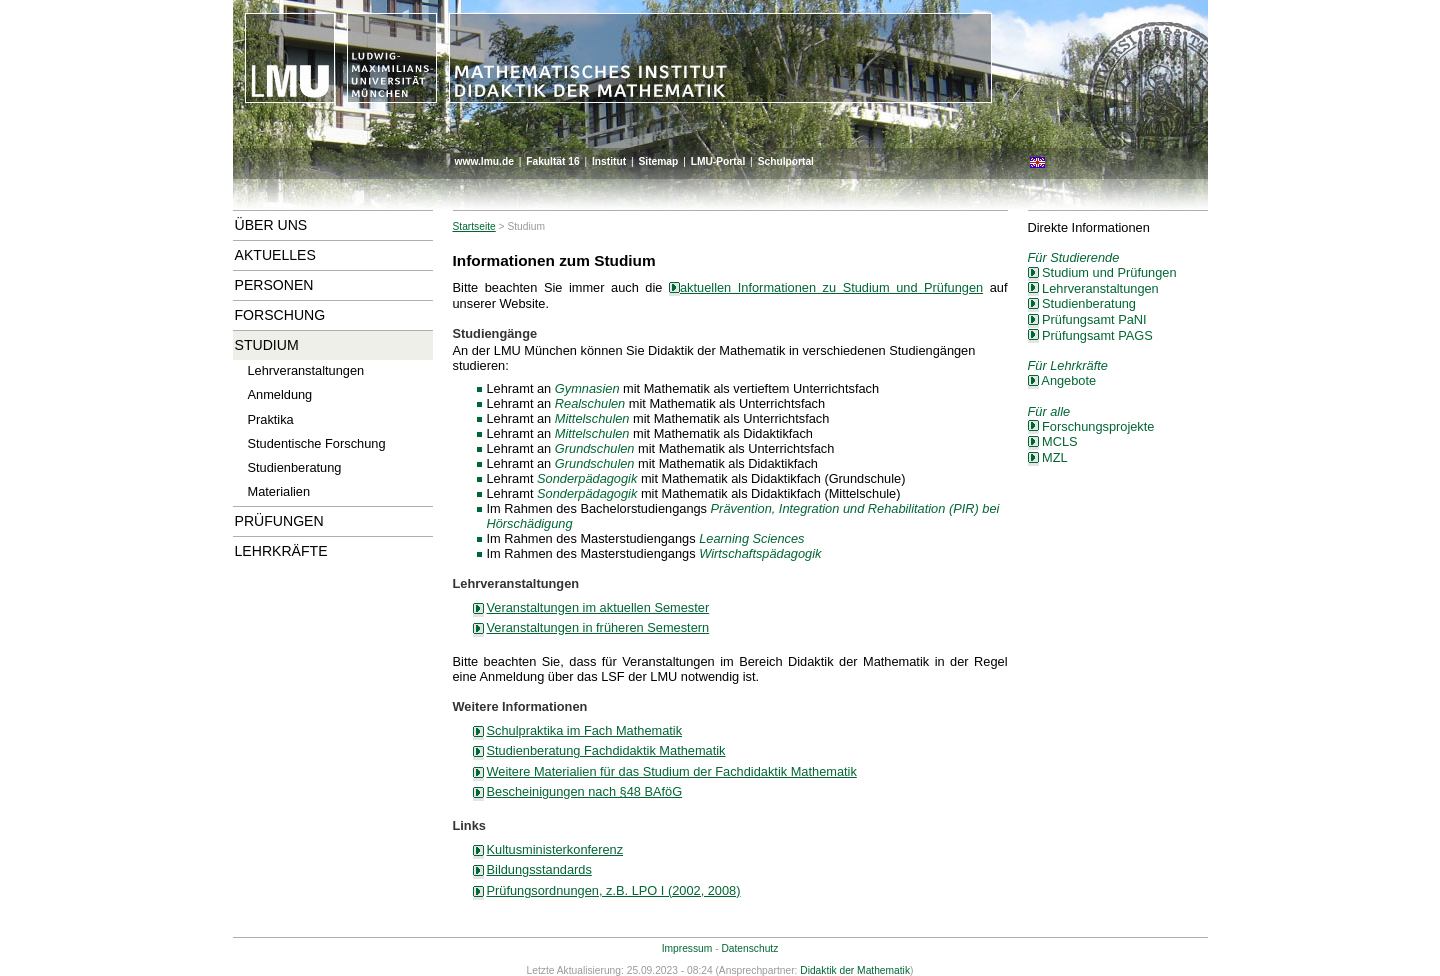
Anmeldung (280, 394)
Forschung (280, 315)
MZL (1048, 457)
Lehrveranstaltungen (306, 370)
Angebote (1062, 380)
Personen (274, 285)
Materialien (279, 491)
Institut (609, 161)
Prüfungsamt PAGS (1090, 335)
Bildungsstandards (539, 869)
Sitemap (658, 161)
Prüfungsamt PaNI (1087, 319)
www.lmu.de (484, 161)
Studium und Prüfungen (1102, 272)
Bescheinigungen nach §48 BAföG (585, 791)
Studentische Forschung (317, 443)
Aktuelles (275, 255)
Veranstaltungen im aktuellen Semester (598, 607)
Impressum (687, 948)
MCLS (1053, 441)
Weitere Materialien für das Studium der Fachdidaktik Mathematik (672, 771)
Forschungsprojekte (1091, 426)
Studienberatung (295, 467)
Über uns (271, 225)
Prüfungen (279, 521)
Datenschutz (749, 948)
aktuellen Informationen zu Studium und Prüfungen (826, 287)
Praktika (271, 419)
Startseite (474, 226)
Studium (267, 345)
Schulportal (786, 161)
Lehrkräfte (281, 551)
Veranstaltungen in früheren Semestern (598, 627)
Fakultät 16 (552, 161)
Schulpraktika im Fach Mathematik (585, 730)
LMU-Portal (718, 161)
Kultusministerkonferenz (555, 849)
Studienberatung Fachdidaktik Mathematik (606, 750)
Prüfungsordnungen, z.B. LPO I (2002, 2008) (614, 890)
